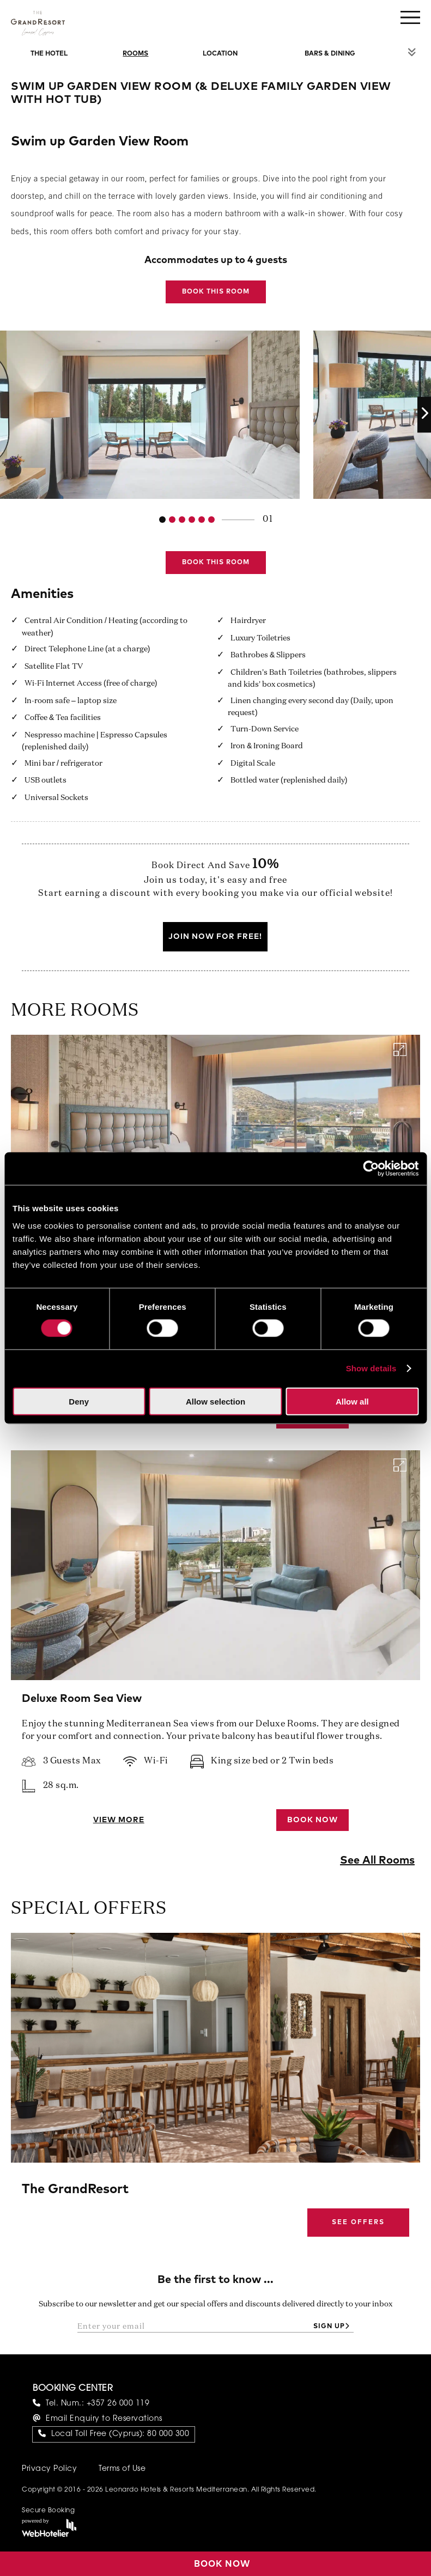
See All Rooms (377, 1860)
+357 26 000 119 (118, 2404)
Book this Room (216, 292)
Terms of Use (122, 2469)
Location (220, 54)
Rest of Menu (412, 52)
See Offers (358, 2222)
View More (118, 1820)
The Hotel (49, 54)
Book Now (312, 1820)
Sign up (329, 2326)
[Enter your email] (192, 2326)
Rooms (135, 54)
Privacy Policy (49, 2469)
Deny (79, 1401)
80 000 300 (168, 2434)
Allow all (352, 1401)
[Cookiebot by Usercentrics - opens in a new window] (370, 1169)
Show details (371, 1368)
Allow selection (215, 1401)
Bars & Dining (330, 54)
